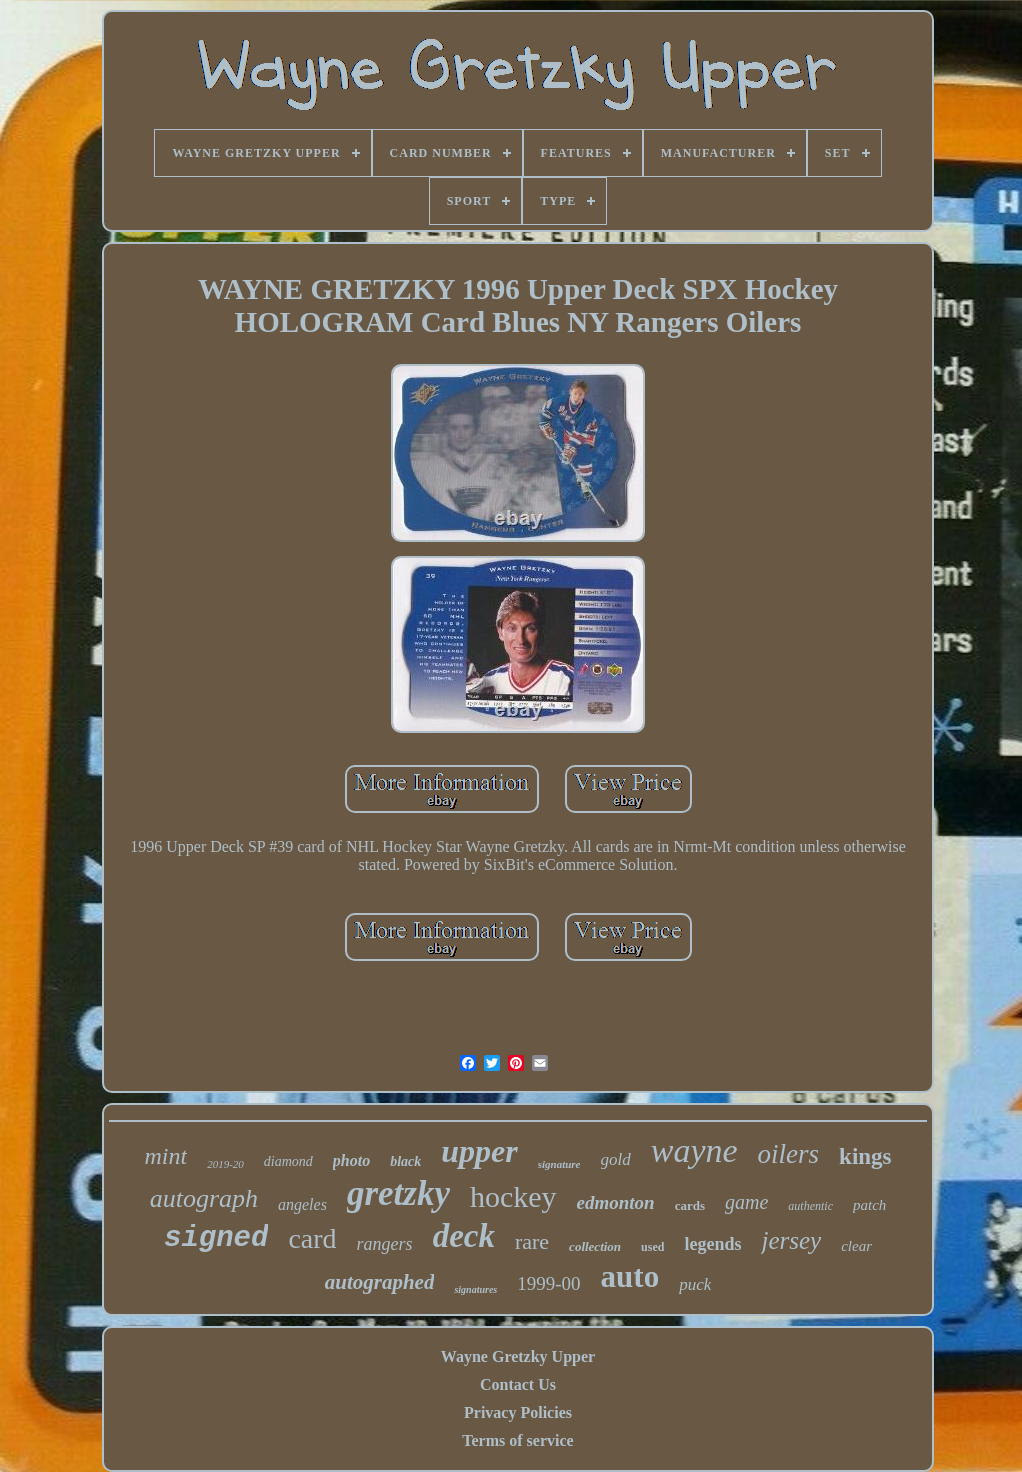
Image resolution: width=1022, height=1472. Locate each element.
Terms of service (517, 1440)
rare (532, 1241)
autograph (204, 1198)
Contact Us (518, 1384)
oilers (789, 1154)
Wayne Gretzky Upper (518, 1356)
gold (616, 1159)
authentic (810, 1206)
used (652, 1247)
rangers (385, 1244)
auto (630, 1276)
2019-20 (225, 1164)
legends (712, 1244)
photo (351, 1160)
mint (165, 1156)
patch (869, 1205)
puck (695, 1284)
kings (865, 1156)
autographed (380, 1282)
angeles (302, 1204)
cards (690, 1205)
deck (464, 1236)
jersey (791, 1240)
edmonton (616, 1202)
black (405, 1161)
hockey (513, 1196)
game (746, 1202)
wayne (694, 1150)
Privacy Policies (518, 1412)
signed (216, 1238)
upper (479, 1151)
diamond (288, 1161)
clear (856, 1246)
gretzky (398, 1193)
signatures (475, 1289)
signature (559, 1164)
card (312, 1238)
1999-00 (548, 1283)
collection (595, 1246)
